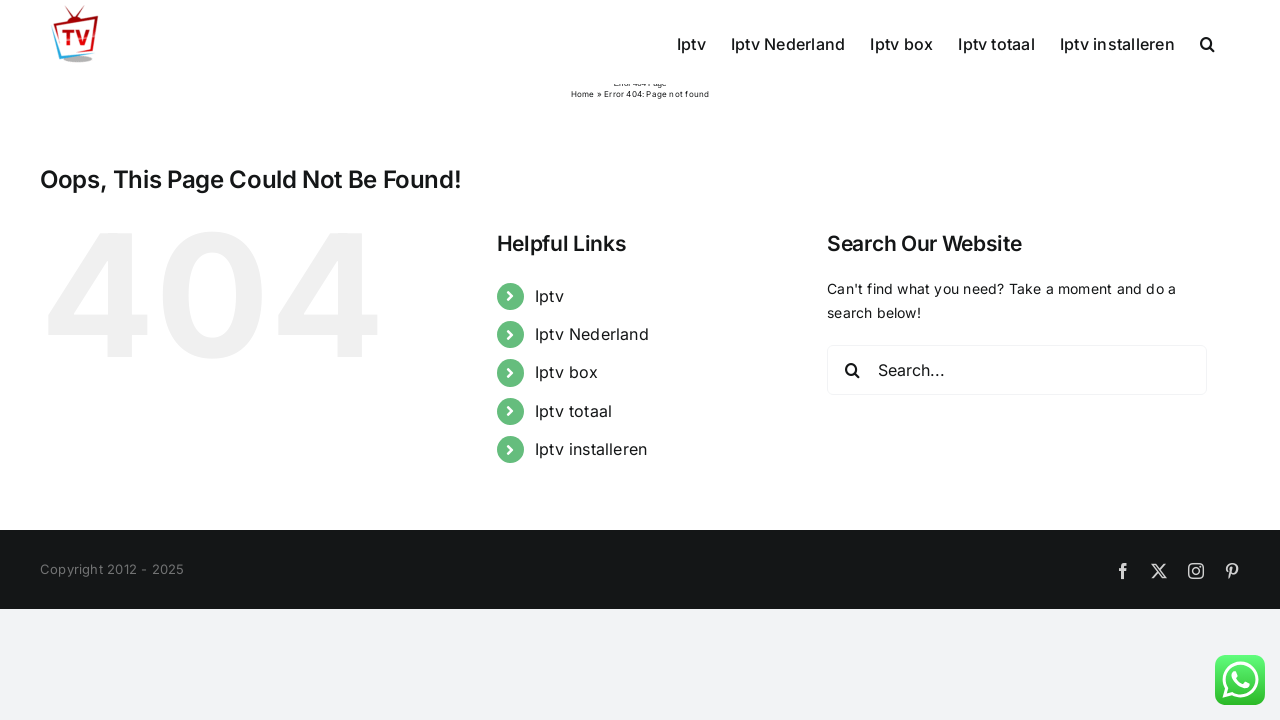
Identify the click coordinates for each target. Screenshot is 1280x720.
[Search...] (1017, 370)
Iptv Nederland (592, 334)
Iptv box (567, 372)
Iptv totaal (573, 411)
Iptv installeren (591, 449)
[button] (1232, 42)
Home (583, 94)
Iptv (549, 296)
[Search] (852, 370)
